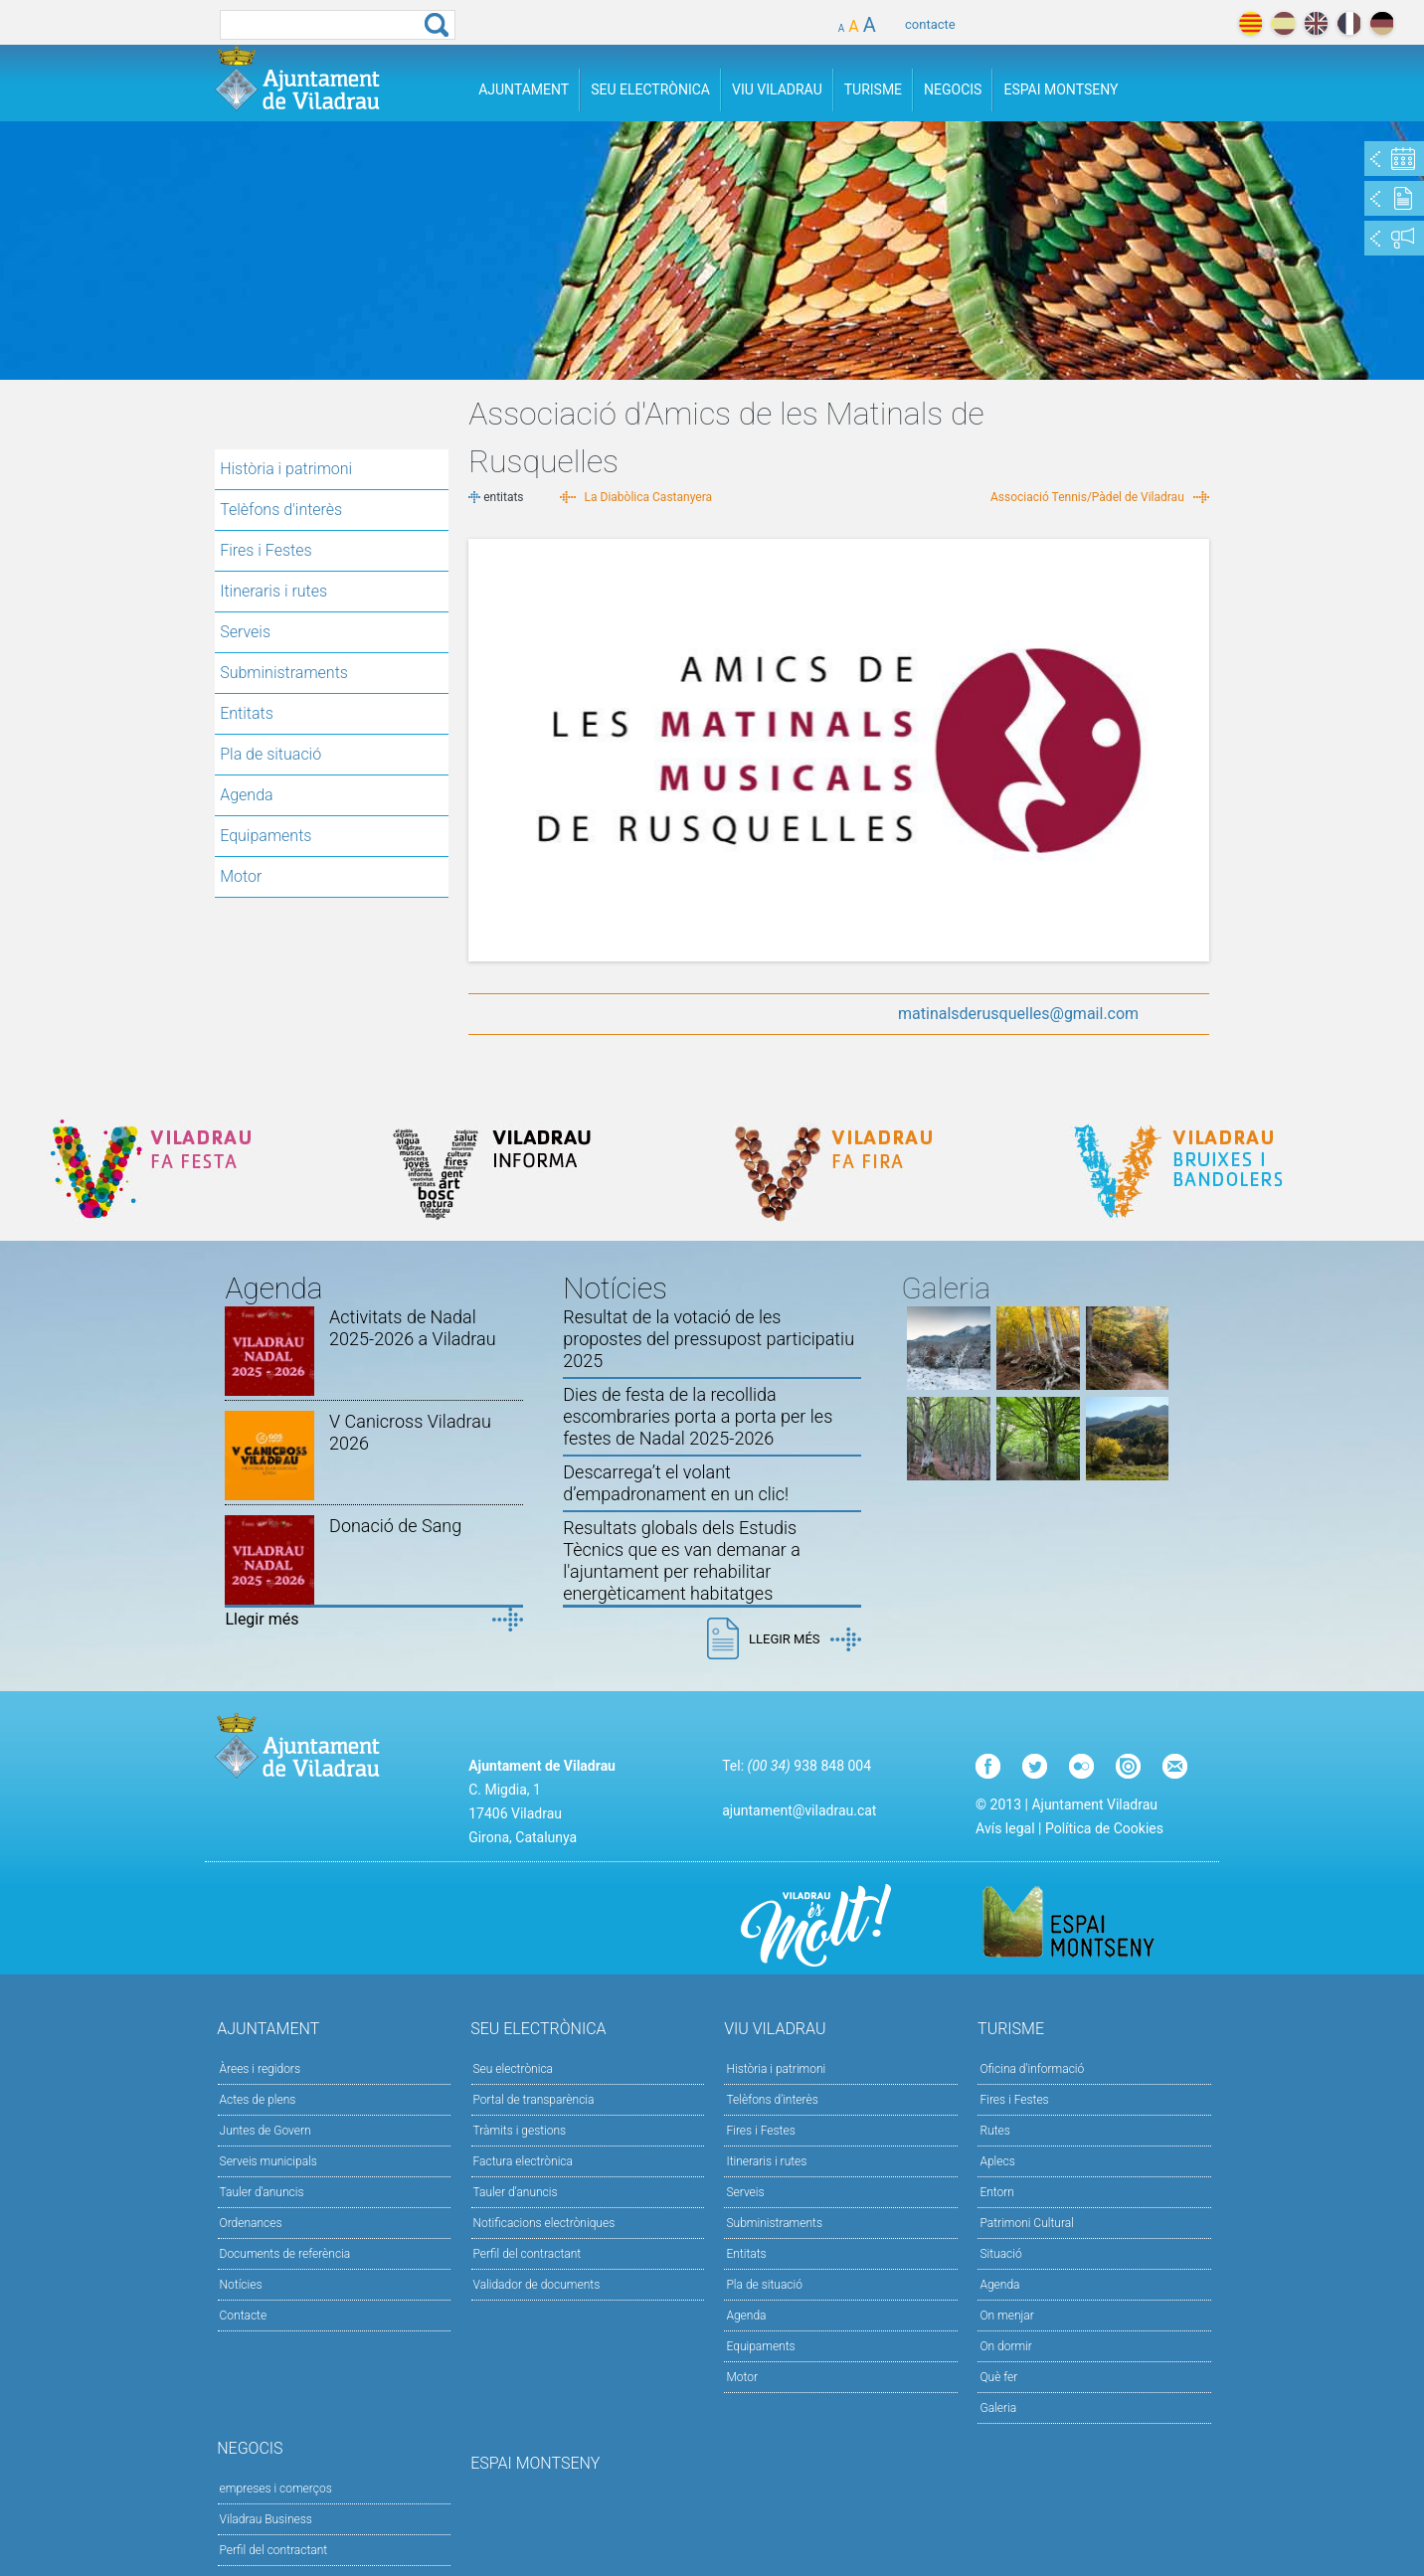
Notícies (241, 2285)
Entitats (246, 713)
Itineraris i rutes (273, 591)
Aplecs (996, 2161)
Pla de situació (270, 754)
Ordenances (251, 2223)
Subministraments (284, 672)
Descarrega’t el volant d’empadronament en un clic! (676, 1482)
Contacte (243, 2315)
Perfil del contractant (527, 2254)
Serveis (245, 631)
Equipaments (265, 835)
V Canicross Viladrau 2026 (410, 1432)
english (1316, 23)
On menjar (1006, 2315)
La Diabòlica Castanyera (648, 497)
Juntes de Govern (265, 2131)
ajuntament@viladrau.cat (799, 1810)
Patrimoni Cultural (1026, 2223)
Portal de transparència (534, 2100)
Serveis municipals (268, 2161)
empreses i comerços (276, 2488)
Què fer (998, 2377)
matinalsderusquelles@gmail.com (1018, 1013)
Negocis (952, 89)
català (1250, 23)
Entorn (996, 2192)
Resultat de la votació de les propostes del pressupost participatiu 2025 (708, 1338)
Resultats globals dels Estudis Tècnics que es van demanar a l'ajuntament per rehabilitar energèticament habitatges (682, 1560)
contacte (930, 24)
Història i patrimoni (286, 468)
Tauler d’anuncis (515, 2192)
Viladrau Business (266, 2519)
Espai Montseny (1060, 89)
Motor (241, 876)
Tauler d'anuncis (262, 2192)
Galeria (997, 2408)
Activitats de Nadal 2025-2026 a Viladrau (412, 1327)
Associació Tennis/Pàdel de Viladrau (1087, 497)
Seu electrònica (513, 2069)
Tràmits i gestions (520, 2131)
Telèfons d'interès (281, 509)
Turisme (873, 89)
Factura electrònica (523, 2161)
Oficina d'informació (1031, 2069)
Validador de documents (537, 2285)
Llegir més (261, 1619)
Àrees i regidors (260, 2069)
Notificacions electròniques (544, 2223)
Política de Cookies (1104, 1828)
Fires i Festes (265, 550)
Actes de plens (258, 2100)
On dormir (1005, 2346)
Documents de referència (285, 2254)
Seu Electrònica (650, 89)
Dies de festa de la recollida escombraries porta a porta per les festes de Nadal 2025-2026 (697, 1416)
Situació (1000, 2254)
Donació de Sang (395, 1525)
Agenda (246, 794)
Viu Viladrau (777, 89)
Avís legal (1005, 1828)
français (1348, 23)
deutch (1381, 23)
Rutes (994, 2131)
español (1283, 23)
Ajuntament (523, 89)
